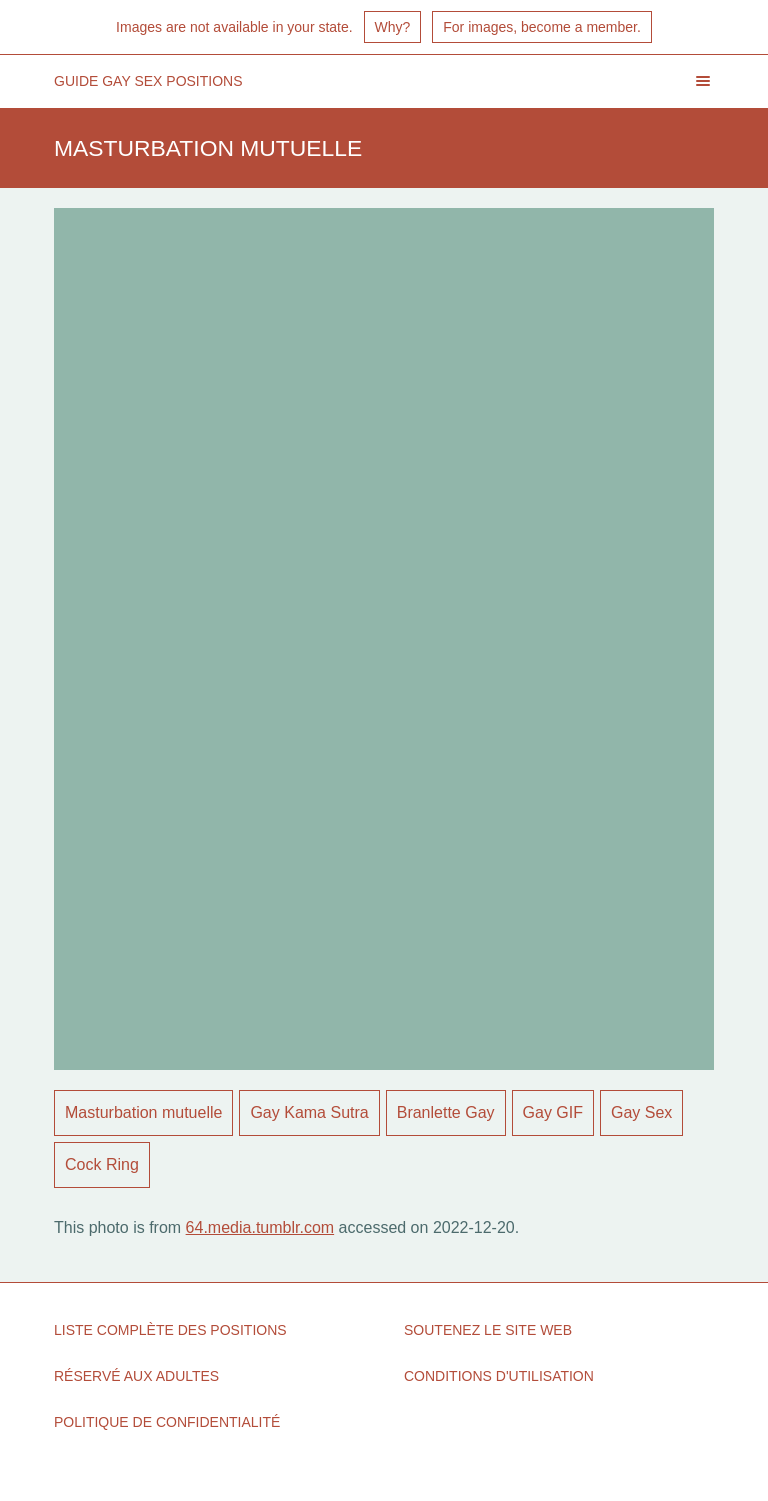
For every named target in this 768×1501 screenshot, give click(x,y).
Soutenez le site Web (488, 1330)
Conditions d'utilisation (499, 1376)
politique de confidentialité (167, 1422)
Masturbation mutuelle (143, 1112)
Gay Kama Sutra (309, 1112)
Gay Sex (641, 1112)
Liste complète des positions (170, 1330)
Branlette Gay (446, 1112)
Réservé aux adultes (136, 1376)
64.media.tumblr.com (260, 1227)
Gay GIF (553, 1112)
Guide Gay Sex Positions (148, 81)
